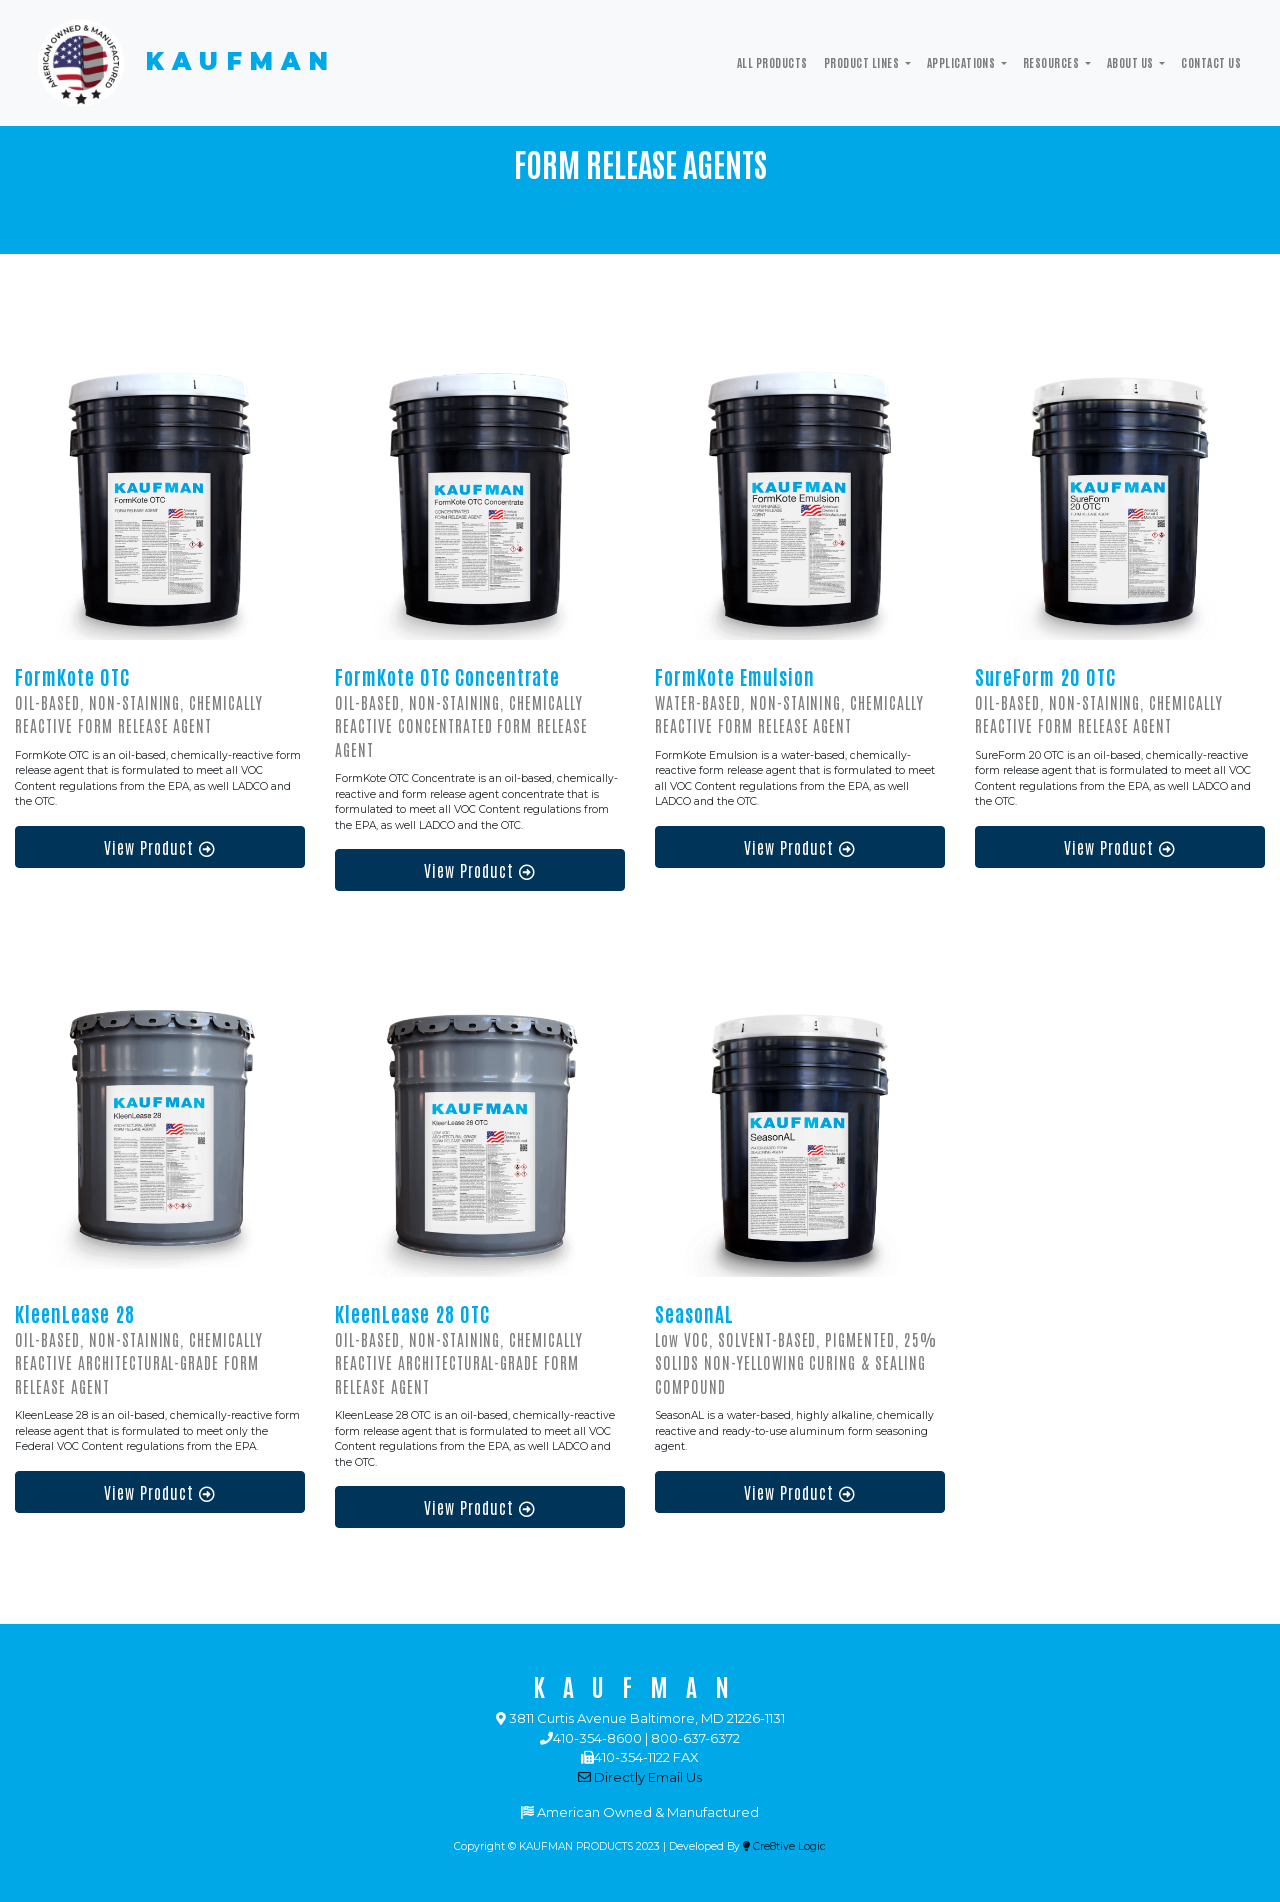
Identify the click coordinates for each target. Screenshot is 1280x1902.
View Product (160, 847)
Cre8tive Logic (784, 1846)
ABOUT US (1131, 62)
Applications (962, 62)
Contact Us (1211, 62)
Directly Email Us (640, 1777)
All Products (772, 62)
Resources (1052, 62)
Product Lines (863, 62)
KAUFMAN (183, 63)
